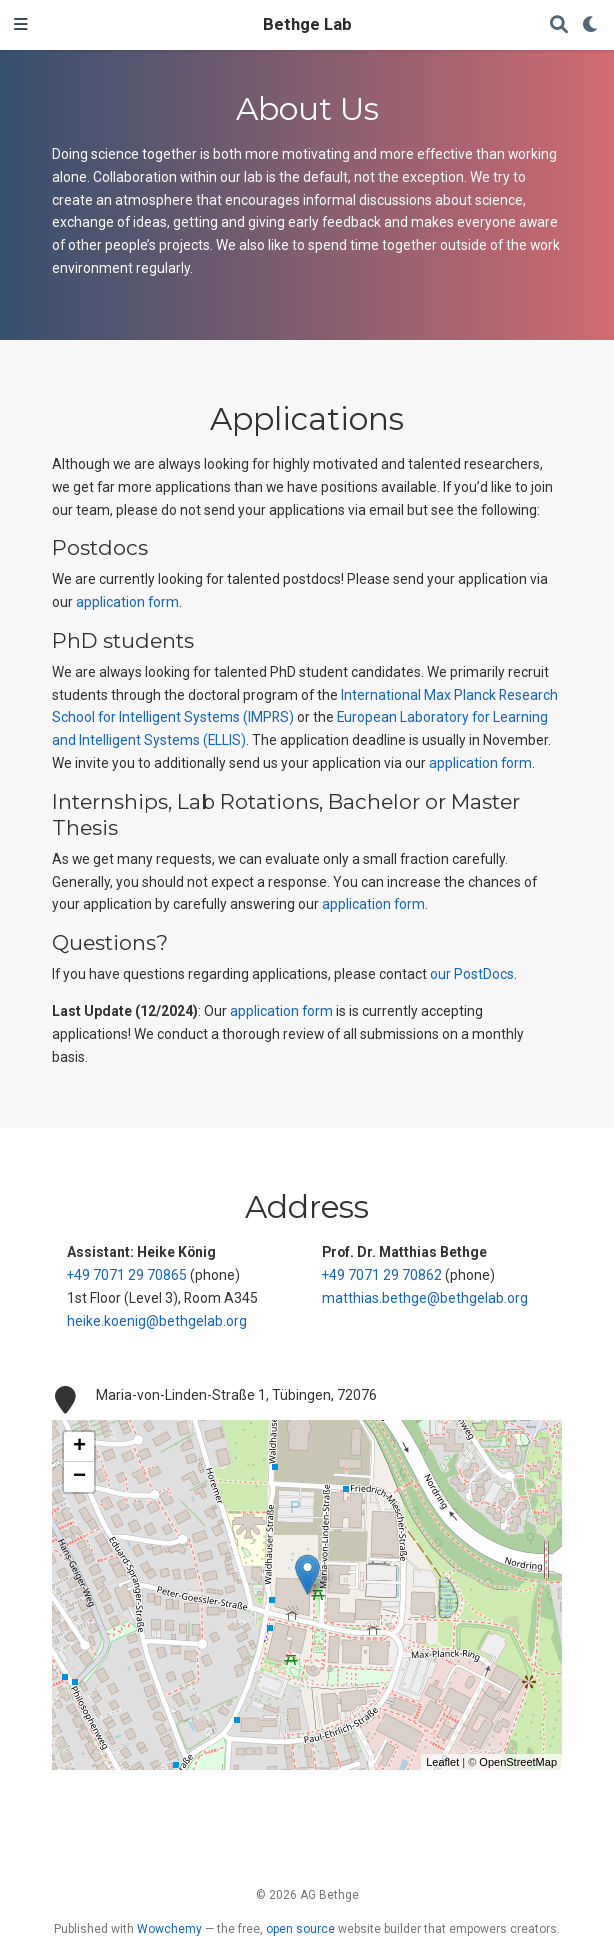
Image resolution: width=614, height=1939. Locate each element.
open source (300, 1929)
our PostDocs (472, 974)
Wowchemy (169, 1929)
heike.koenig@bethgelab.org (157, 1321)
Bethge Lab (307, 24)
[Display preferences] (591, 25)
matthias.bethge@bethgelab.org (425, 1298)
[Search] (559, 25)
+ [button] (79, 1447)
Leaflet (442, 1762)
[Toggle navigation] (21, 25)
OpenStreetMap (518, 1762)
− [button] (79, 1477)
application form (127, 602)
